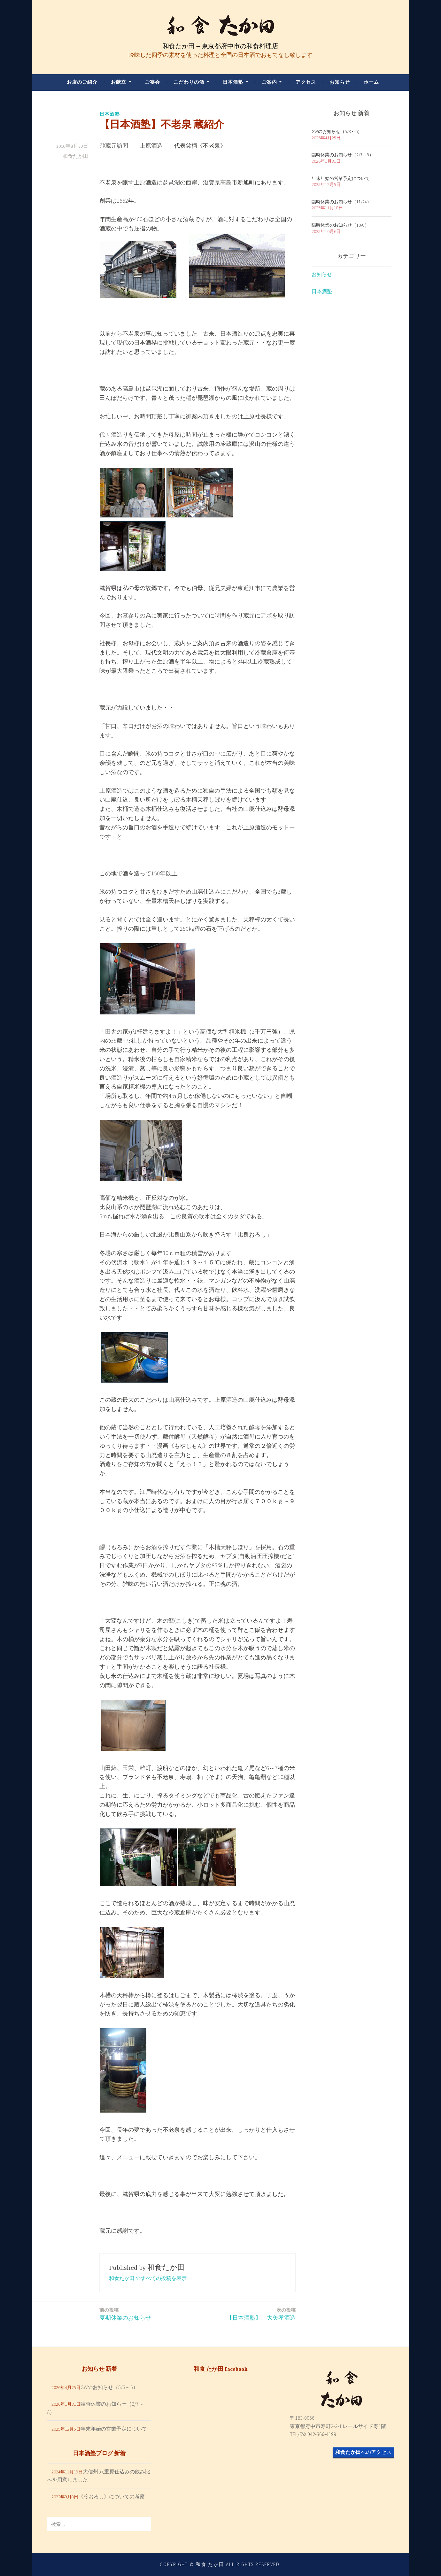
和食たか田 (75, 156)
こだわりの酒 (189, 82)
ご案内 (269, 82)
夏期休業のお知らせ (125, 2313)
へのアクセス (363, 2452)
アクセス (306, 82)
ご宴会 (152, 82)
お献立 (118, 82)
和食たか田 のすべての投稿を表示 (148, 2278)
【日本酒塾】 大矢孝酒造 (261, 2313)
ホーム (371, 82)
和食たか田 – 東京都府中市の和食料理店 (220, 46)
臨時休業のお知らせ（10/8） (340, 225)
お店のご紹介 (82, 82)
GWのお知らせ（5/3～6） (337, 131)
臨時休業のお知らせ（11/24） (341, 202)
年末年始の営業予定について (341, 178)
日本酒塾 (233, 82)
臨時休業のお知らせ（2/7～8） (343, 155)
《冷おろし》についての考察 (111, 2496)
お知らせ (339, 82)
